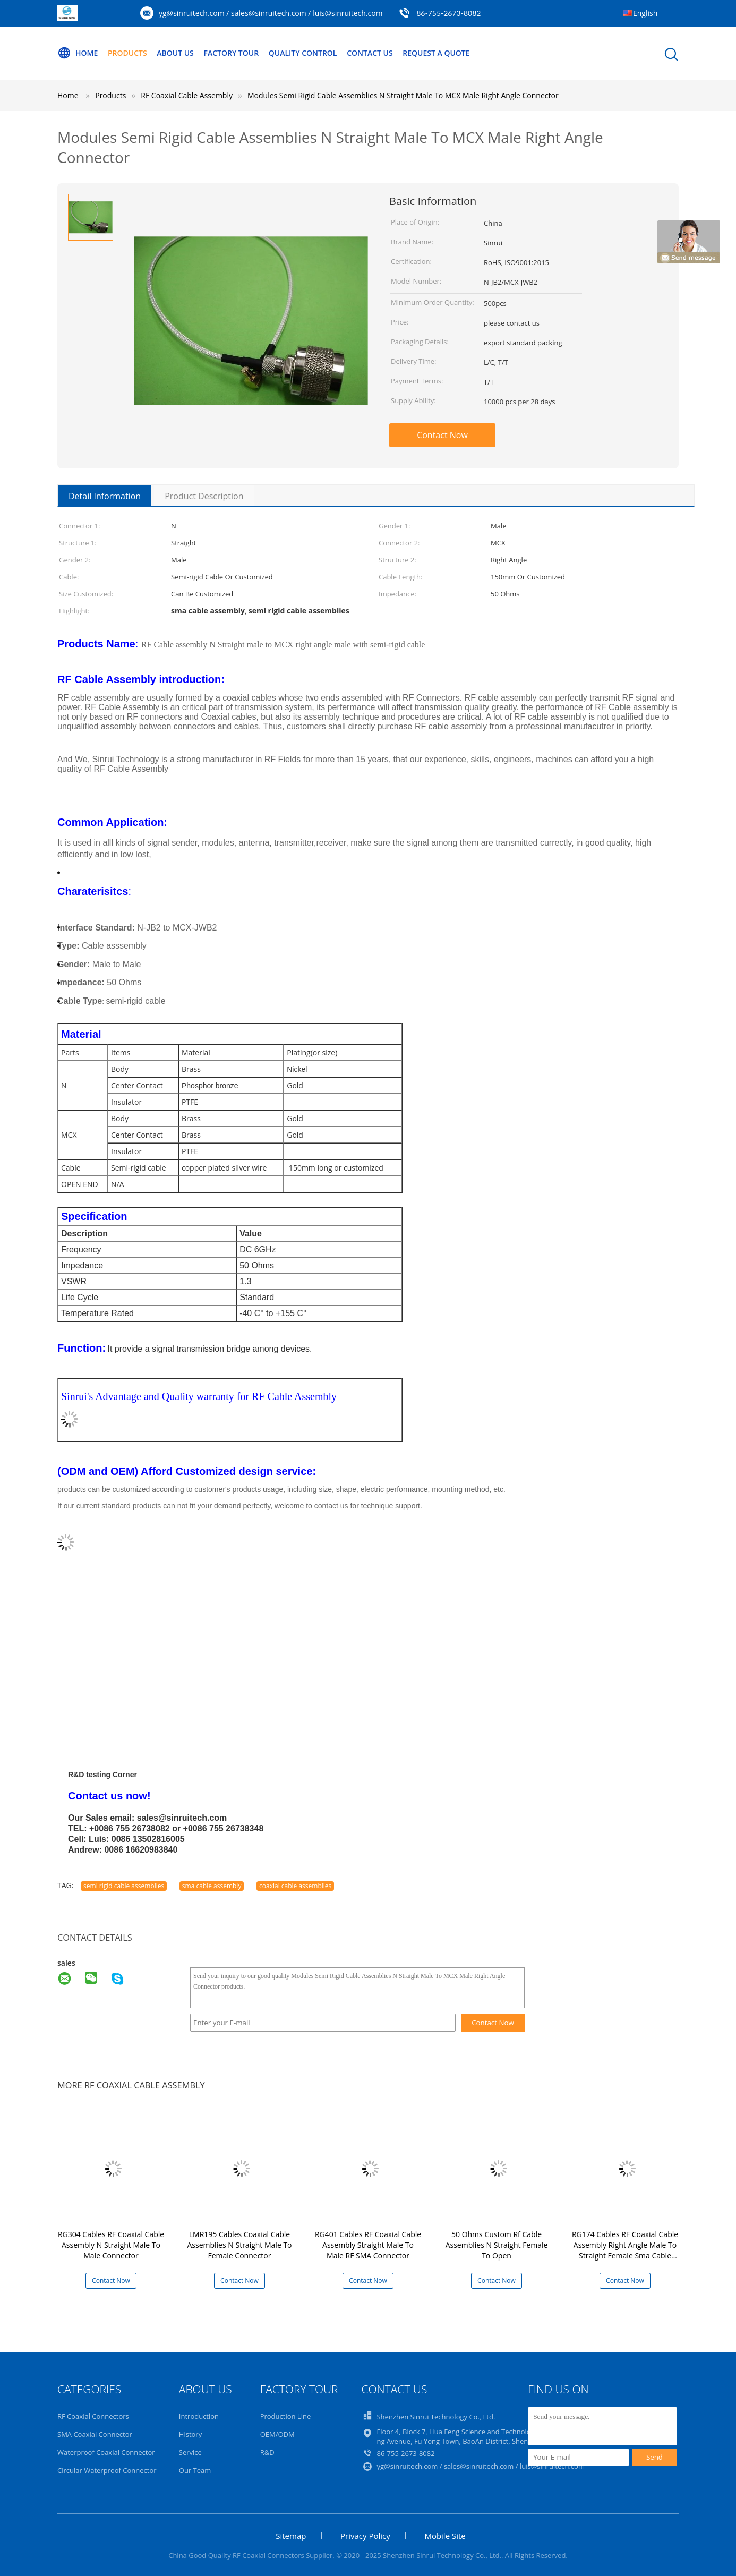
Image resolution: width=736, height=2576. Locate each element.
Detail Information (105, 496)
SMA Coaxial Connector (94, 2434)
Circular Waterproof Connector (107, 2470)
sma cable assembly (212, 1885)
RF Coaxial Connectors (93, 2416)
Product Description (204, 496)
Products (127, 53)
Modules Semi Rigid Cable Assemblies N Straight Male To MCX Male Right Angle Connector (403, 95)
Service (190, 2452)
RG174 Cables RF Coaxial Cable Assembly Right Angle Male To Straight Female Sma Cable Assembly (625, 2250)
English (645, 13)
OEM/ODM (277, 2434)
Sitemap (291, 2535)
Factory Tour (231, 53)
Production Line (285, 2416)
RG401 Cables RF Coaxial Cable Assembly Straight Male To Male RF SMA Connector (368, 2245)
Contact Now (442, 435)
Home (77, 53)
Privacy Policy (365, 2535)
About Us (175, 53)
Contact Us (370, 53)
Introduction (199, 2416)
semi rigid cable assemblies (123, 1885)
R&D (267, 2452)
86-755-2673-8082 (448, 13)
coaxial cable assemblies (295, 1885)
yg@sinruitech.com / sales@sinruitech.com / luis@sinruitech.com (271, 13)
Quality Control (303, 53)
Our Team (195, 2470)
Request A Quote (436, 53)
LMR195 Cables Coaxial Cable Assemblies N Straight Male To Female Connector (239, 2245)
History (190, 2434)
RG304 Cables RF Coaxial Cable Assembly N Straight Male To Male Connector (111, 2245)
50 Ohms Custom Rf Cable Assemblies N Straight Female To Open (497, 2245)
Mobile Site (444, 2535)
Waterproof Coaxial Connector (106, 2452)
